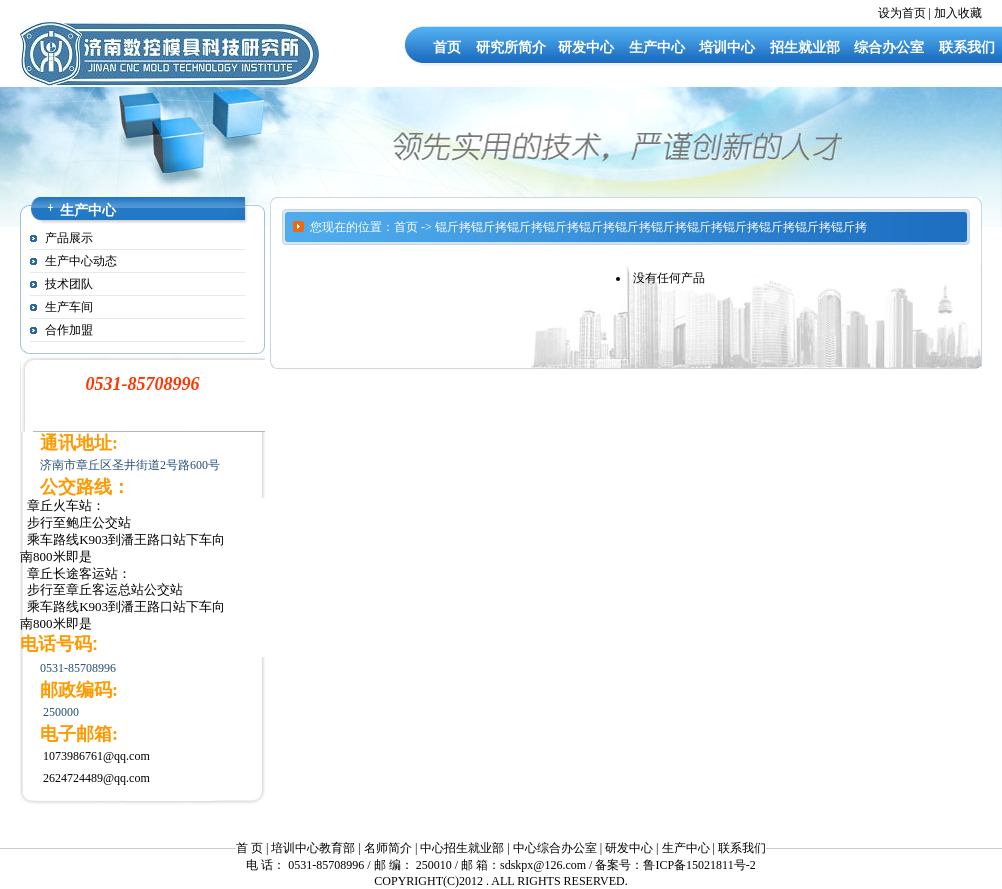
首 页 (249, 848)
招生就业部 (805, 47)
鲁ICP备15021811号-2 (699, 865)
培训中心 (727, 47)
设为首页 (902, 13)
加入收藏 (958, 13)
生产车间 (69, 307)
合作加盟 (69, 330)
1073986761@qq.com (96, 756)
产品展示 (69, 238)
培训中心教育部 (313, 848)
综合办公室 (889, 47)
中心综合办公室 (555, 848)
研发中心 (586, 47)
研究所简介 (511, 47)
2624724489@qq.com (96, 778)
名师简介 (388, 848)
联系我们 (967, 47)
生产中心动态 (81, 261)
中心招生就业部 (462, 848)
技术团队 (69, 284)
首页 (447, 47)
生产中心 (657, 47)
